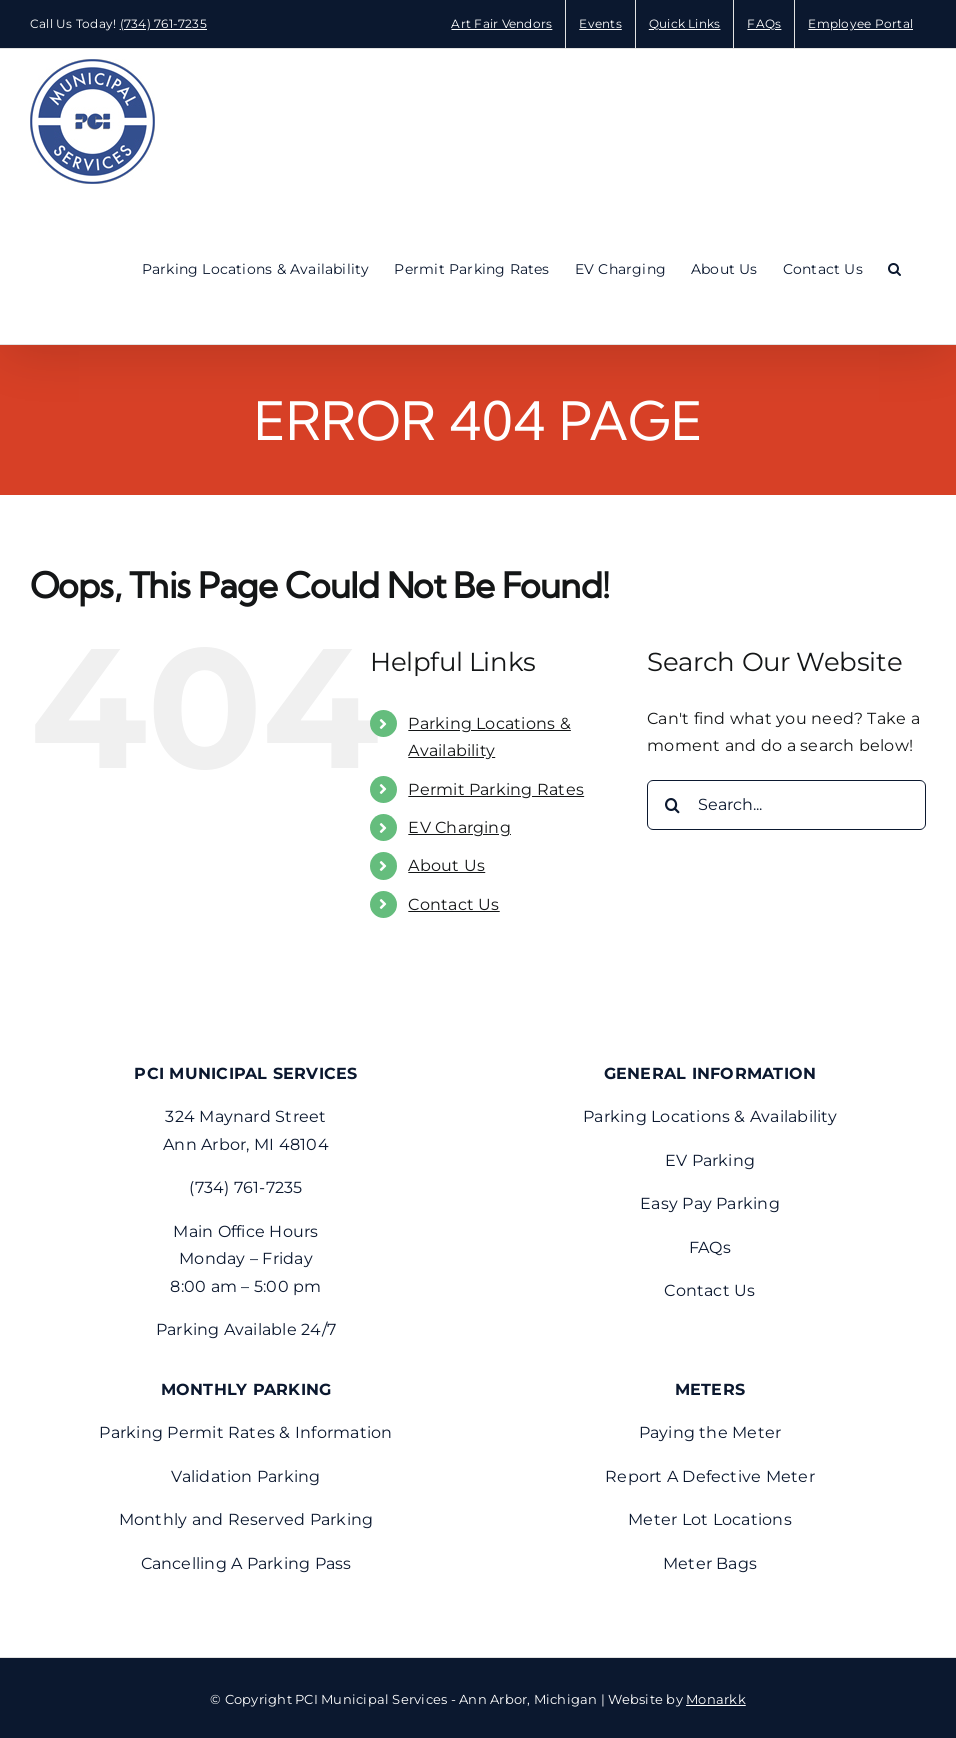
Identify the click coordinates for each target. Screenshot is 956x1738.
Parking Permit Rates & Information (245, 1432)
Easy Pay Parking (710, 1203)
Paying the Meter (710, 1432)
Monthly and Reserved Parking (246, 1519)
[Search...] (786, 805)
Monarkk (716, 1699)
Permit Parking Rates (496, 789)
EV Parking (710, 1160)
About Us (446, 865)
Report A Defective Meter (710, 1476)
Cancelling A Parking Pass (246, 1563)
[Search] (672, 805)
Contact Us (453, 904)
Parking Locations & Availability (710, 1116)
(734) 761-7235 (163, 23)
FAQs (710, 1247)
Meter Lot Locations (710, 1519)
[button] (894, 269)
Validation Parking (245, 1476)
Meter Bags (710, 1563)
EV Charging (459, 827)
